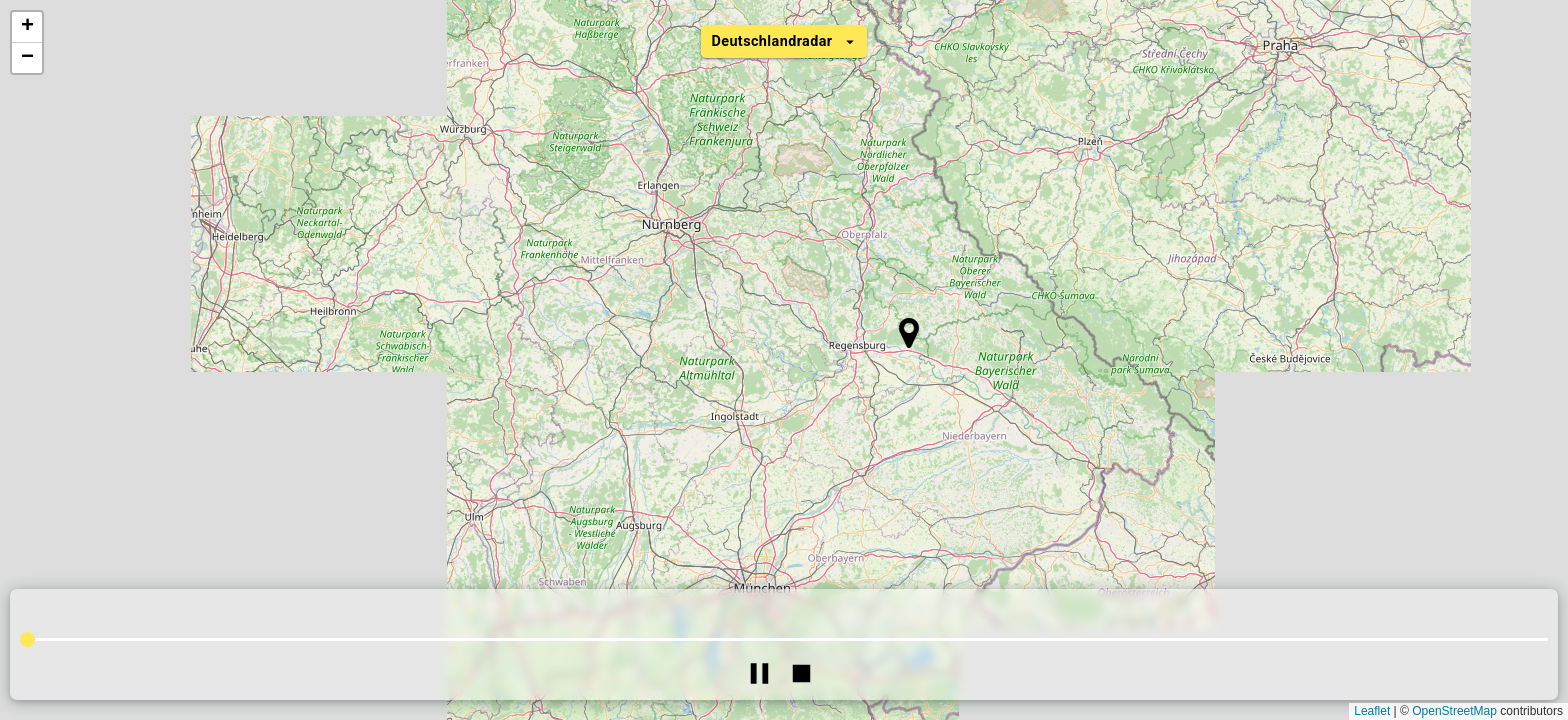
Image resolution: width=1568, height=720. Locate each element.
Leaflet (1372, 711)
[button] (908, 333)
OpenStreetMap (1454, 711)
